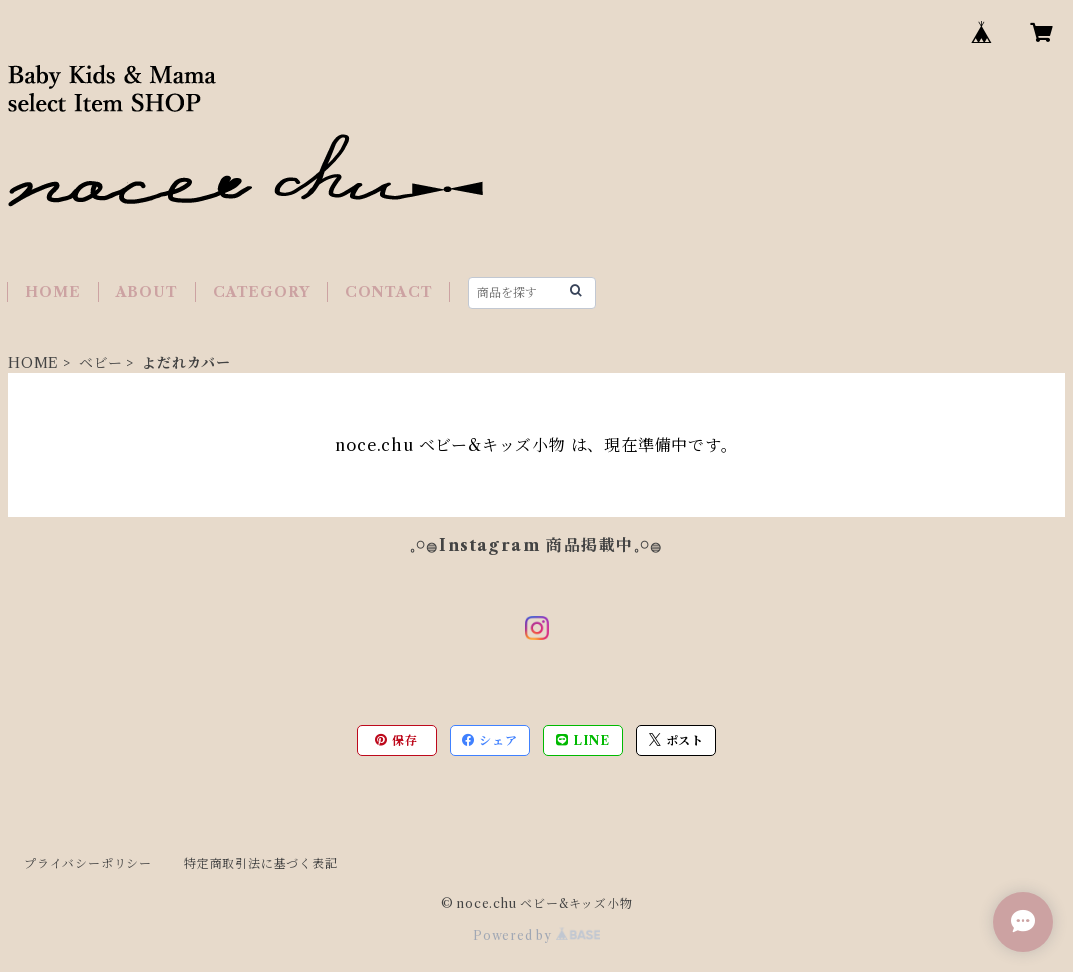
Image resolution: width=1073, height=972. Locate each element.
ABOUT (147, 292)
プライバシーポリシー (88, 863)
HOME (52, 292)
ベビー (100, 363)
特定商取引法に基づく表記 (261, 863)
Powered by (536, 935)
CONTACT (389, 292)
